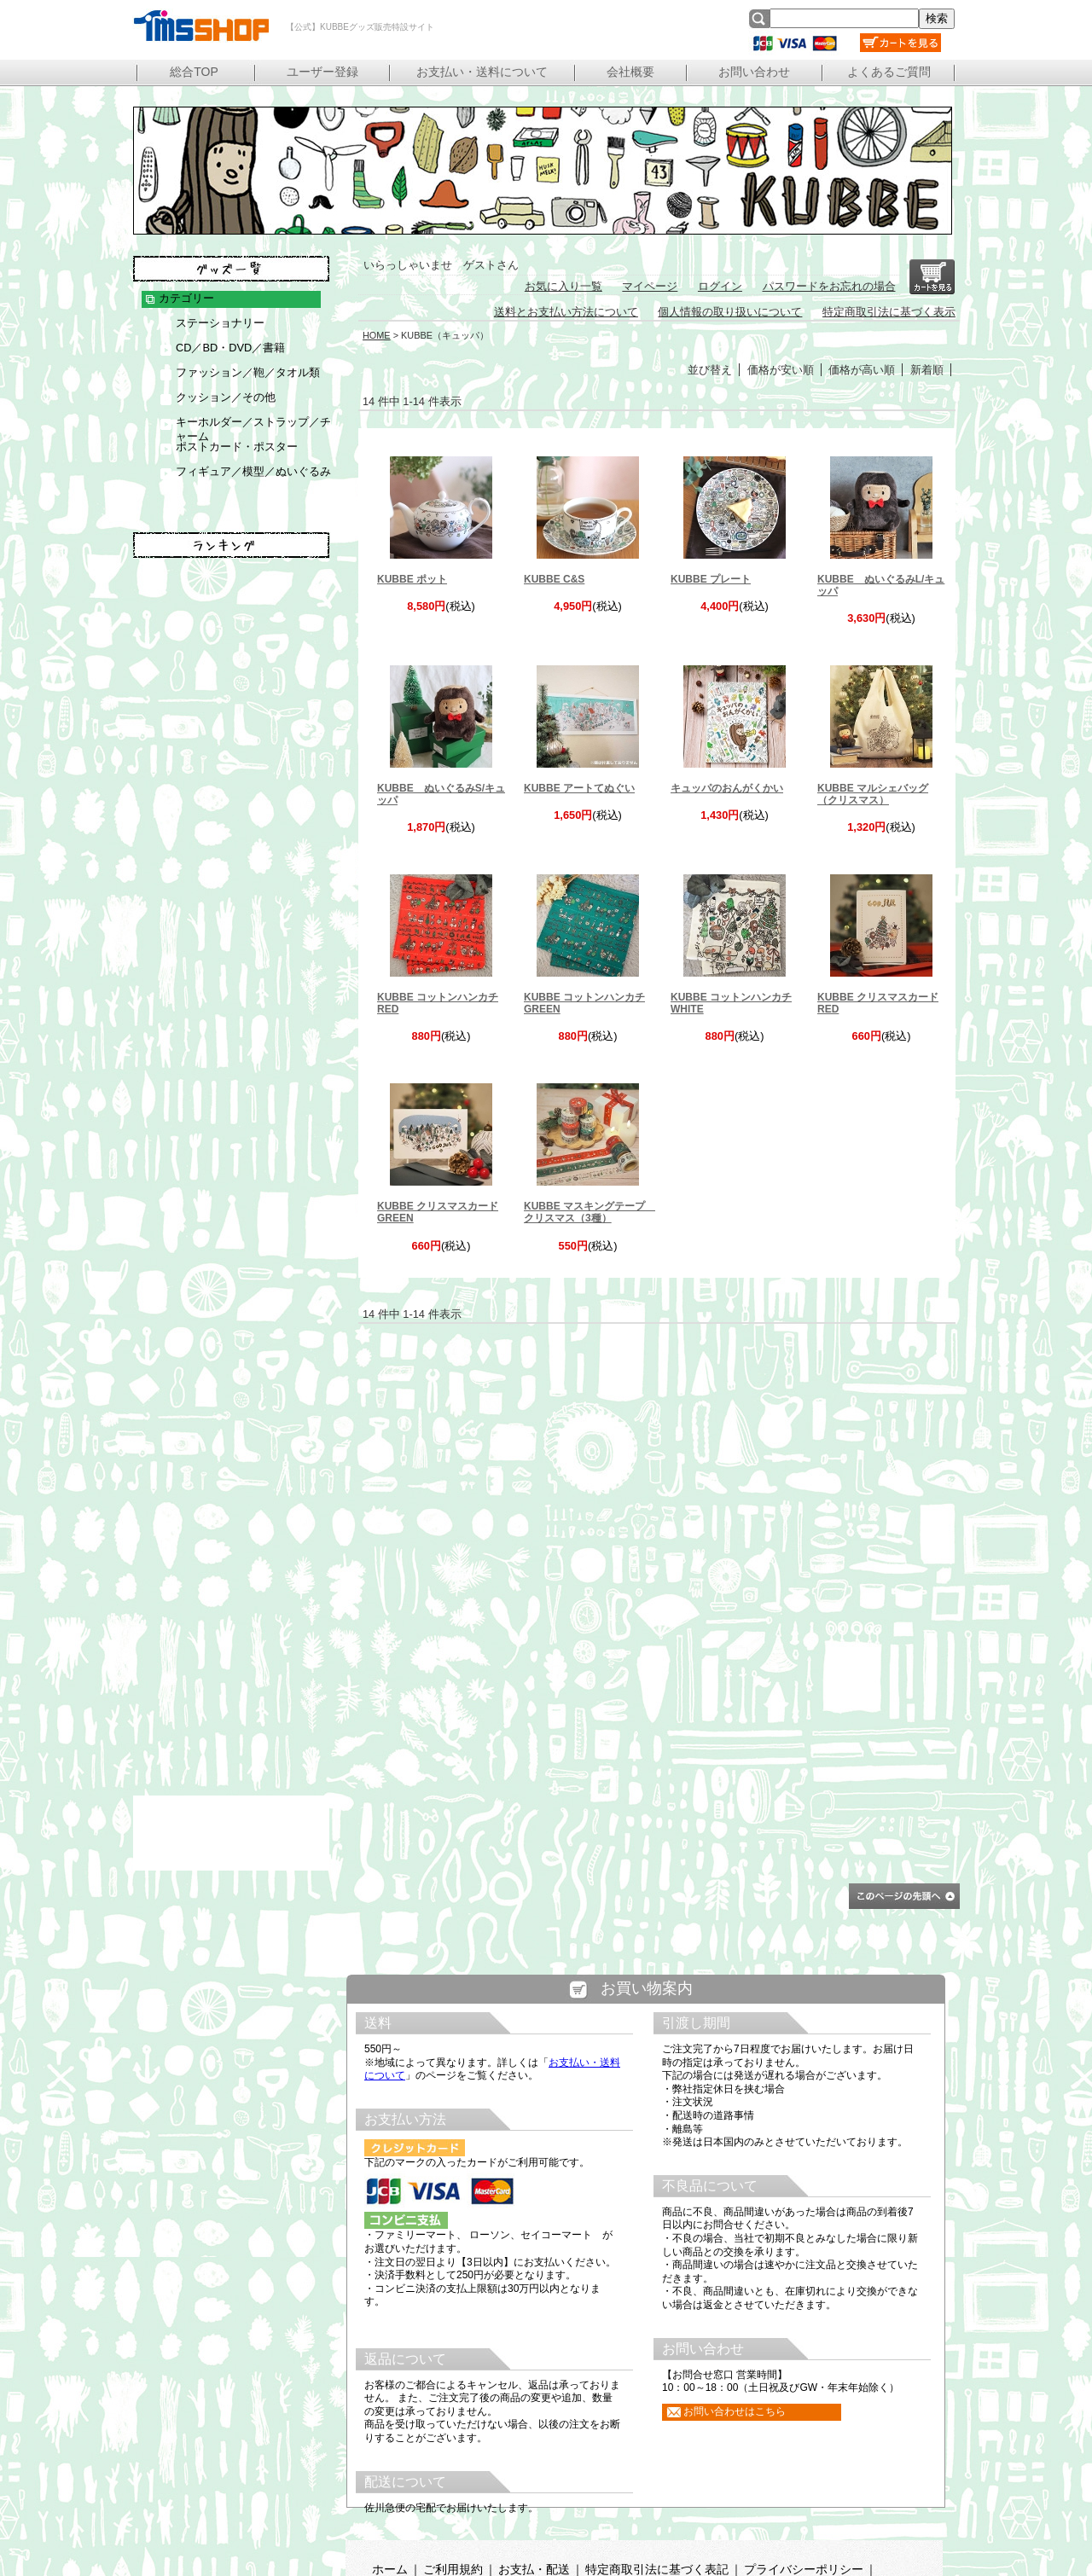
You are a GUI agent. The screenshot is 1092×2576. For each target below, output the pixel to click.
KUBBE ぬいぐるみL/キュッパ (880, 585)
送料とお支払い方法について (566, 311)
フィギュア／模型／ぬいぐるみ (253, 471)
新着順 (927, 369)
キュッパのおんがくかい (727, 788)
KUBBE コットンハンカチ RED (437, 1003)
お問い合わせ (754, 71)
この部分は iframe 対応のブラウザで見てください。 (646, 2264)
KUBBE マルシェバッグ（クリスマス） (872, 794)
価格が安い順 (780, 369)
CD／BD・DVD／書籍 (230, 347)
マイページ (649, 286)
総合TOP (194, 71)
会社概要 (630, 71)
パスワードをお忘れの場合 (829, 286)
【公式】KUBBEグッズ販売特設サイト (200, 26)
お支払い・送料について (482, 71)
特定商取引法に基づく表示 (889, 311)
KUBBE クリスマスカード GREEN (437, 1212)
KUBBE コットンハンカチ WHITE (731, 1003)
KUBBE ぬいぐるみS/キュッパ (441, 794)
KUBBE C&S (554, 579)
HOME (377, 335)
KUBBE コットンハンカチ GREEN (584, 1003)
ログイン (720, 286)
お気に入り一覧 (563, 286)
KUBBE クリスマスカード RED (877, 1003)
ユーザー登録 (322, 71)
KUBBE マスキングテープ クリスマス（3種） (588, 1212)
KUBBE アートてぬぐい (579, 788)
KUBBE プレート (711, 579)
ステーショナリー (220, 322)
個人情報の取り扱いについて (730, 311)
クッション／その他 (226, 397)
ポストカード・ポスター (237, 446)
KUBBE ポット (412, 579)
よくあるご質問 (889, 71)
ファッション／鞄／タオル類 (248, 372)
